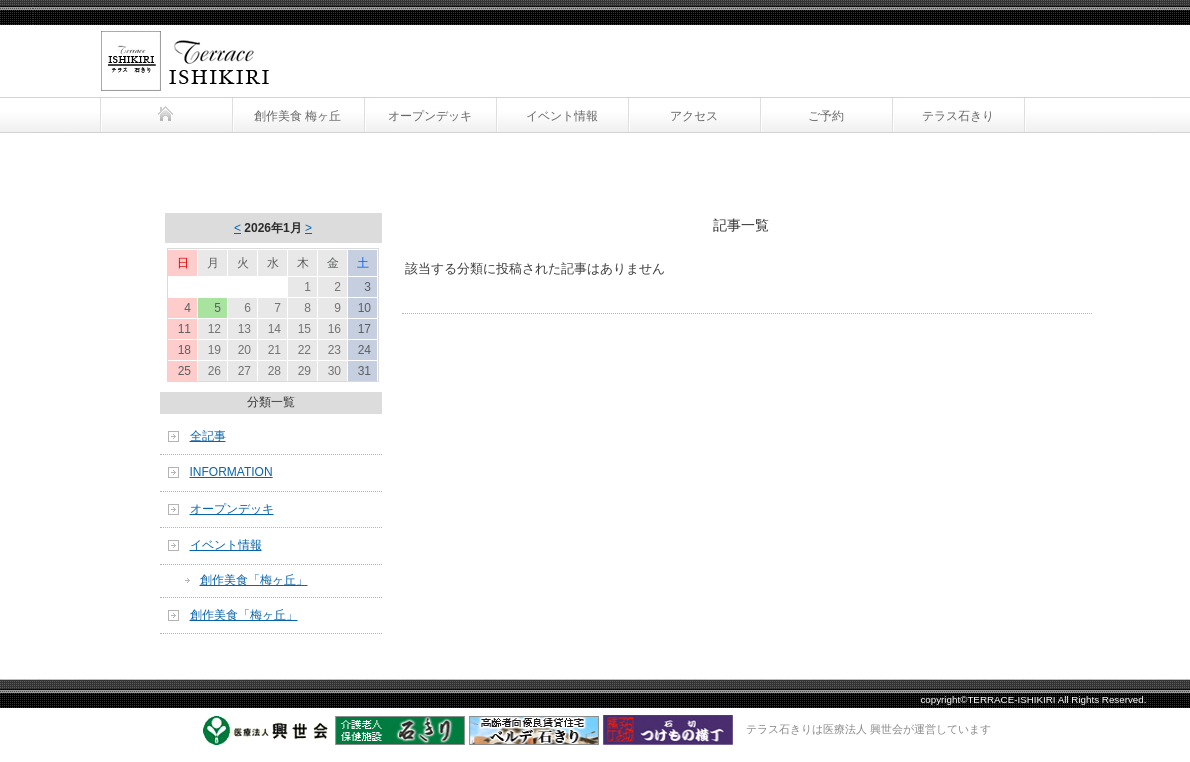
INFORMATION (231, 472)
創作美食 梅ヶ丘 (297, 116)
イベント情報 (562, 116)
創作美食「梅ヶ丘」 (254, 580)
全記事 (208, 436)
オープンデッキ (430, 116)
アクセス (694, 116)
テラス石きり (180, 47)
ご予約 (826, 116)
